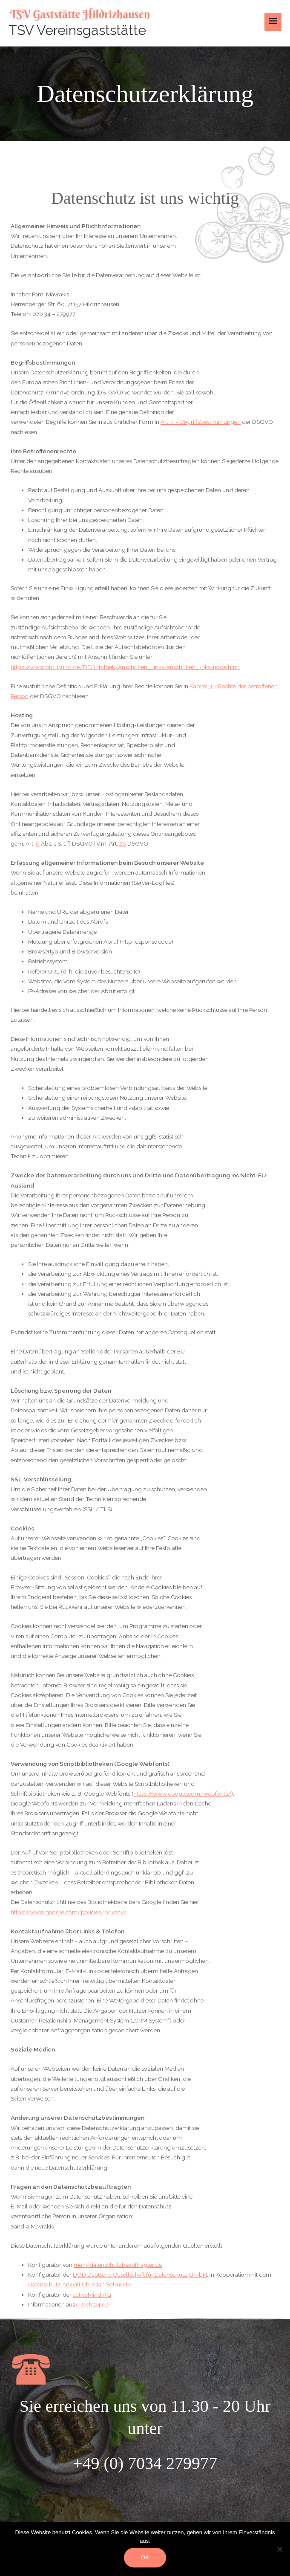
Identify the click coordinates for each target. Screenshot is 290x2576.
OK (145, 2557)
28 (122, 843)
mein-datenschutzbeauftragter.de (118, 2264)
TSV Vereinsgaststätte (77, 30)
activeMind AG (92, 2294)
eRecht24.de (92, 2304)
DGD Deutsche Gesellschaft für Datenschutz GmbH (140, 2274)
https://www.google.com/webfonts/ (182, 1793)
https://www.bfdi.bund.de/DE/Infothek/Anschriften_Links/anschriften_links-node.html (125, 667)
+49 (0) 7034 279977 (145, 2463)
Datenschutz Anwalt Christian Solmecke (80, 2284)
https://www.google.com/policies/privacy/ (68, 1912)
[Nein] (279, 2549)
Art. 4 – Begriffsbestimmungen (201, 421)
